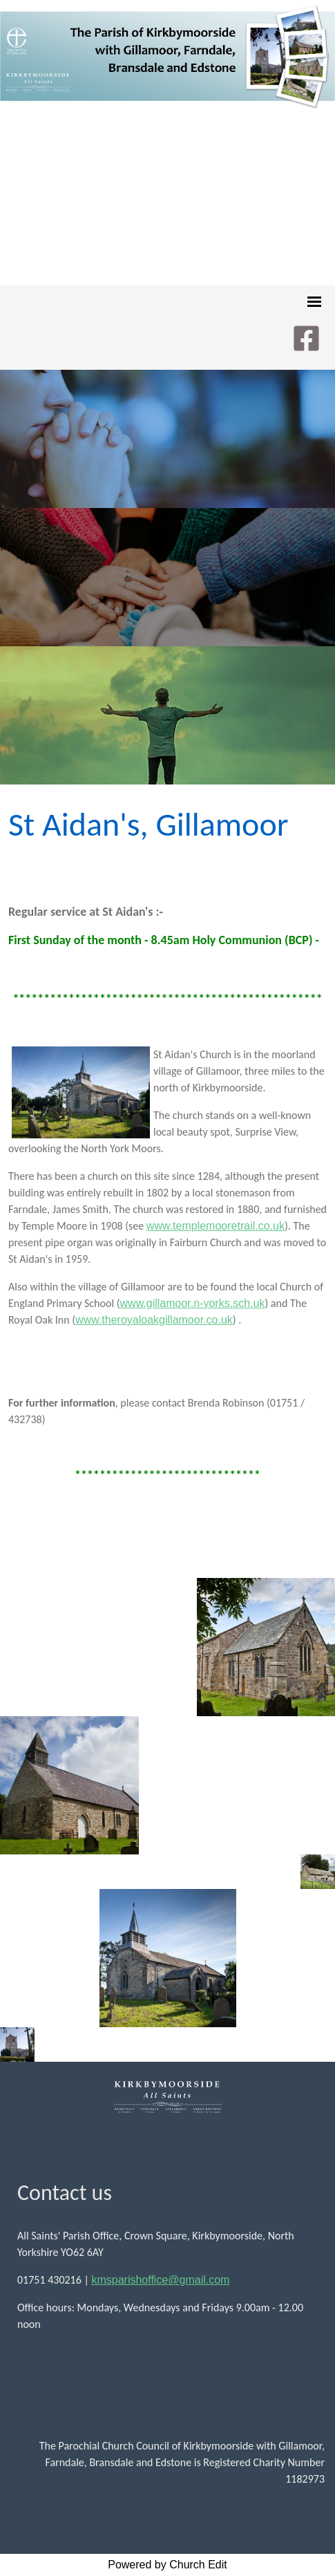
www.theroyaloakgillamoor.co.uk (154, 1320)
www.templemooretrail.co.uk (215, 1226)
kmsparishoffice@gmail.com (160, 2280)
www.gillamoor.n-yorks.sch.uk (192, 1303)
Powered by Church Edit (167, 2564)
